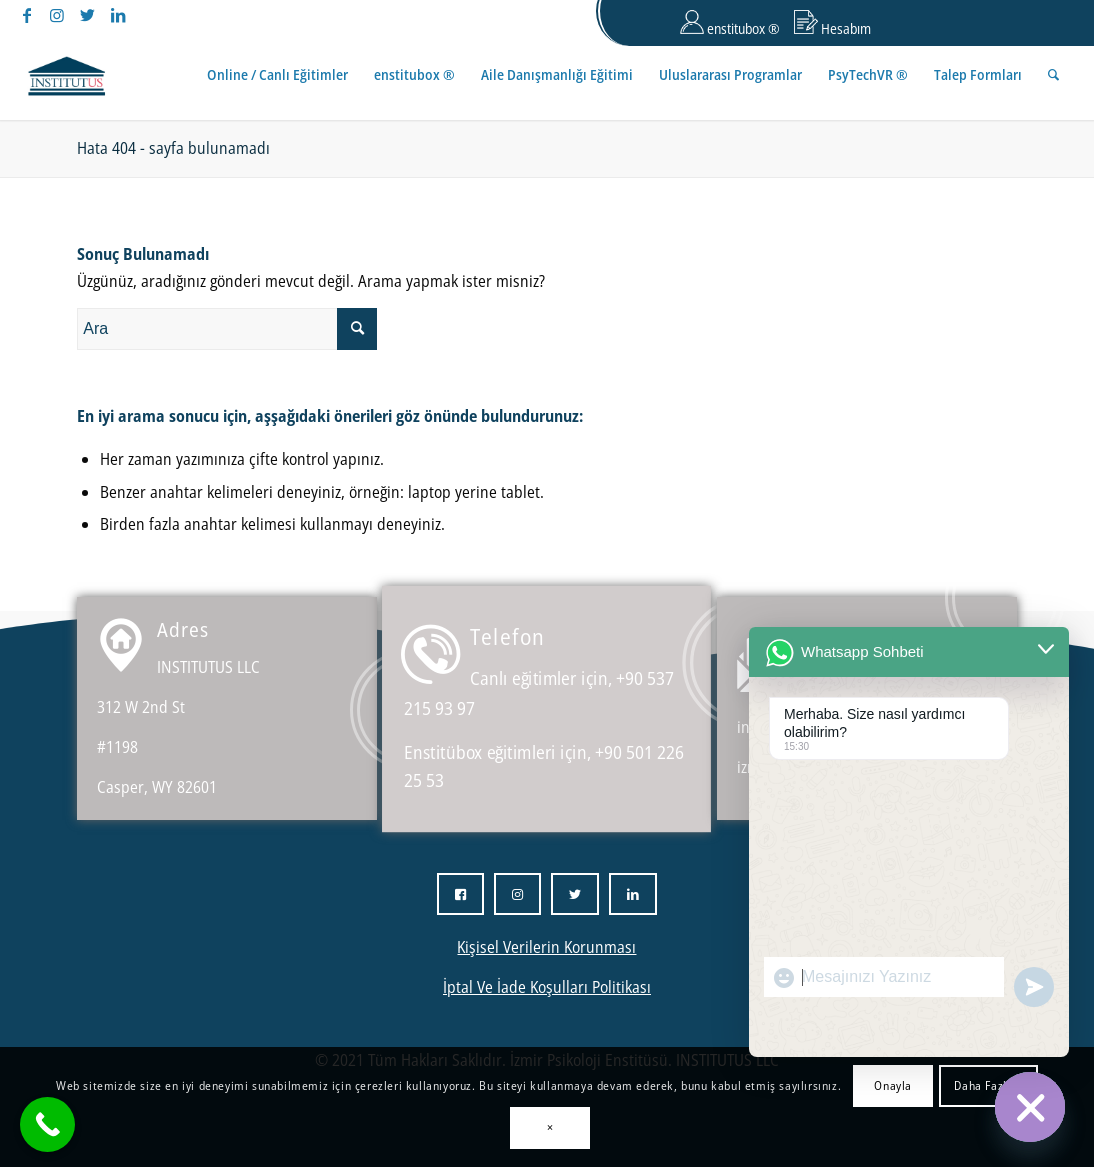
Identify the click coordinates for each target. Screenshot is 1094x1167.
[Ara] (1053, 75)
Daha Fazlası (988, 1085)
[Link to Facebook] (27, 15)
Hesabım (832, 24)
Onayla (893, 1085)
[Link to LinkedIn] (118, 15)
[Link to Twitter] (87, 15)
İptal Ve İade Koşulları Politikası (547, 987)
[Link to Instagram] (57, 15)
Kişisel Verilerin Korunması (546, 947)
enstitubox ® (730, 24)
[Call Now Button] (47, 1124)
